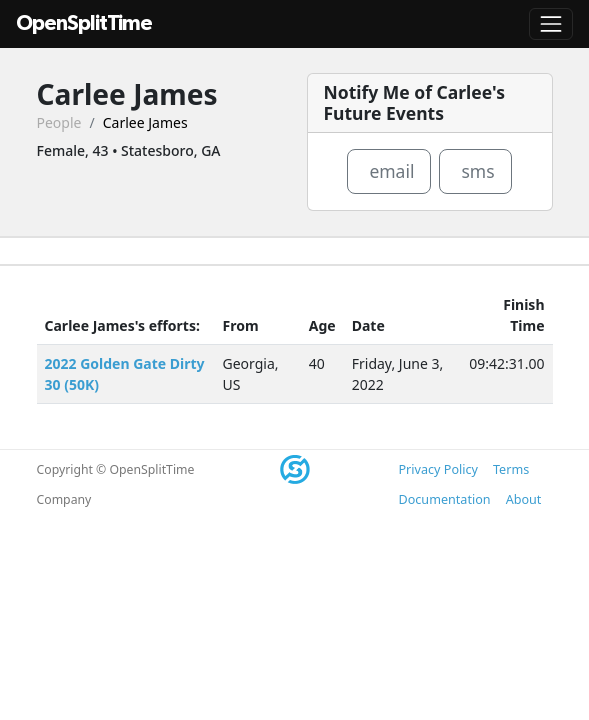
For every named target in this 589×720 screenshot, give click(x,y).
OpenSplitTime (84, 23)
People (59, 122)
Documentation (445, 499)
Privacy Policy (438, 469)
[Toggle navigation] (551, 24)
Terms (511, 469)
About (524, 499)
